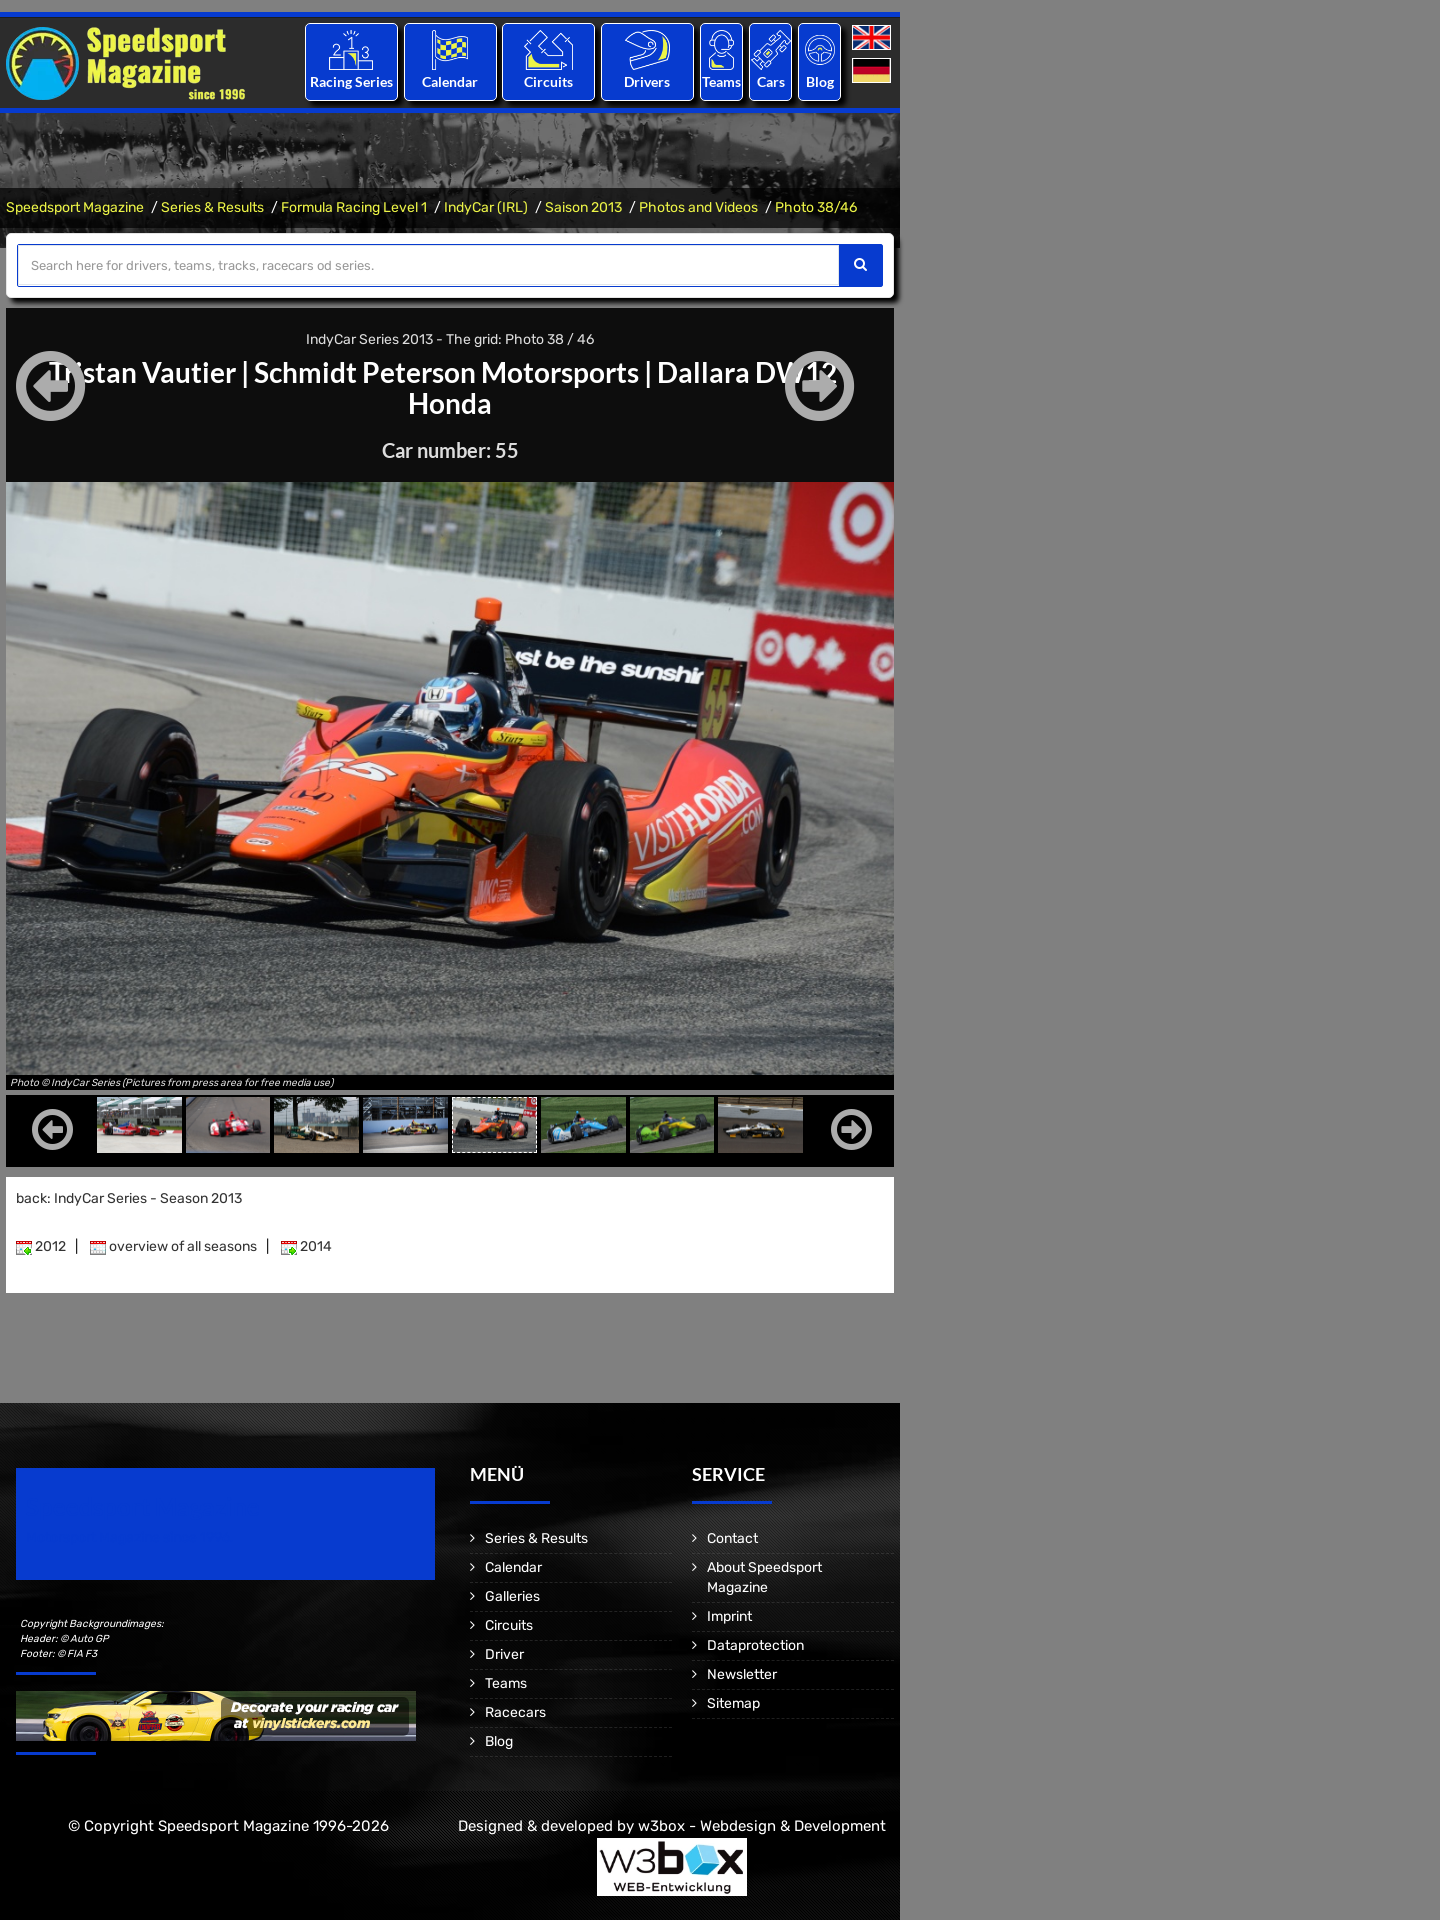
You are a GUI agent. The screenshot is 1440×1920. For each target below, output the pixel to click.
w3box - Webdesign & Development (762, 1825)
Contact (732, 1537)
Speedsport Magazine (75, 207)
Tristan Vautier (142, 372)
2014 (306, 1245)
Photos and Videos (698, 207)
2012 (41, 1245)
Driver (504, 1653)
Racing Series (351, 81)
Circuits (548, 81)
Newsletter (742, 1673)
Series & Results (212, 207)
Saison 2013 (583, 207)
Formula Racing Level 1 (354, 207)
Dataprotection (755, 1644)
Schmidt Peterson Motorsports (446, 372)
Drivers (647, 81)
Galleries (512, 1595)
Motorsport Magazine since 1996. (130, 1536)
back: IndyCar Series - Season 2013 (129, 1197)
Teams (721, 81)
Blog (820, 81)
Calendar (450, 81)
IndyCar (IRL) (486, 207)
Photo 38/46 (816, 207)
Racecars (515, 1711)
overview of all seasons (173, 1245)
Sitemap (733, 1702)
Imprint (729, 1615)
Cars (771, 81)
